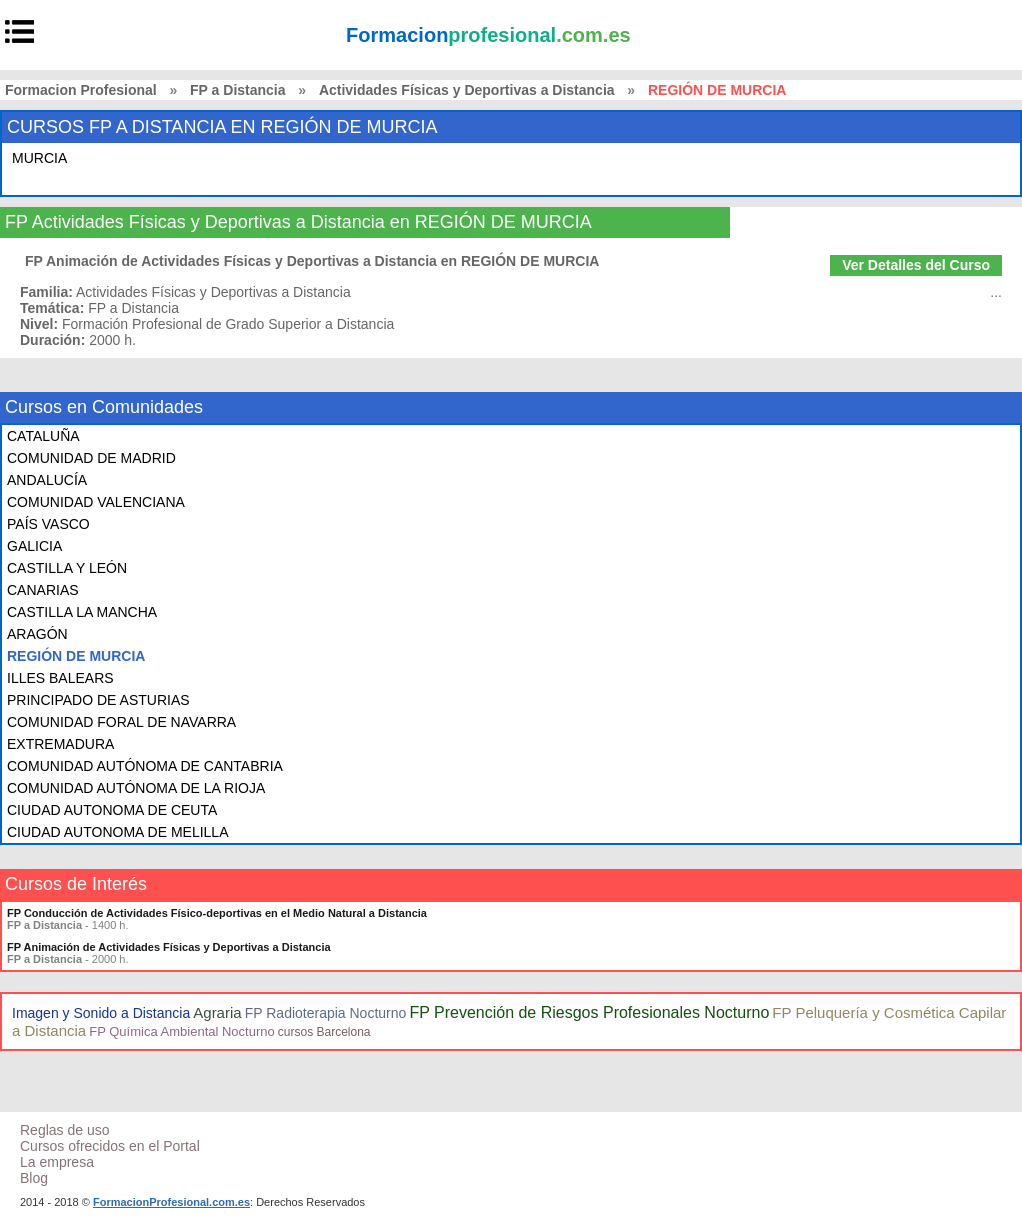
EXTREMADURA (60, 744)
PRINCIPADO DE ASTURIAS (98, 700)
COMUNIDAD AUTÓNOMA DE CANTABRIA (145, 766)
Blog (34, 1178)
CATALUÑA (43, 436)
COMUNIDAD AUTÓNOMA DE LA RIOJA (136, 788)
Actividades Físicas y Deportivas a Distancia (467, 90)
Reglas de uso (65, 1130)
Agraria (217, 1012)
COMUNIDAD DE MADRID (91, 458)
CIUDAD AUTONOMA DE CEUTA (112, 810)
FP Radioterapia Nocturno (326, 1013)
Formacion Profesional (81, 90)
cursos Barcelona (324, 1032)
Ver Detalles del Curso (916, 265)
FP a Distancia (237, 90)
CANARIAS (43, 590)
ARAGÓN (37, 634)
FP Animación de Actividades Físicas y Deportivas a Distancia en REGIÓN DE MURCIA (312, 261)
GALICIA (34, 546)
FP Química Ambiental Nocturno (181, 1031)
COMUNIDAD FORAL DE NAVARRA (121, 722)
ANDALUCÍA (47, 480)
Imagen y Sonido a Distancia (101, 1013)
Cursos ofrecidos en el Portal (110, 1146)
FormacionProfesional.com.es (171, 1202)
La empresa (57, 1162)
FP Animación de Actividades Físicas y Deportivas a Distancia (169, 947)
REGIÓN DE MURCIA (76, 656)
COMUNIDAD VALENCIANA (96, 502)
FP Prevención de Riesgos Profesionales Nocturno (589, 1012)
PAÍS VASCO (48, 524)
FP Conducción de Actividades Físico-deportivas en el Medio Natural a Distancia (217, 913)
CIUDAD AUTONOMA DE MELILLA (117, 832)
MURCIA (39, 158)
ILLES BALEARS (60, 678)
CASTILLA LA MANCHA (82, 612)
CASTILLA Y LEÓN (67, 568)
